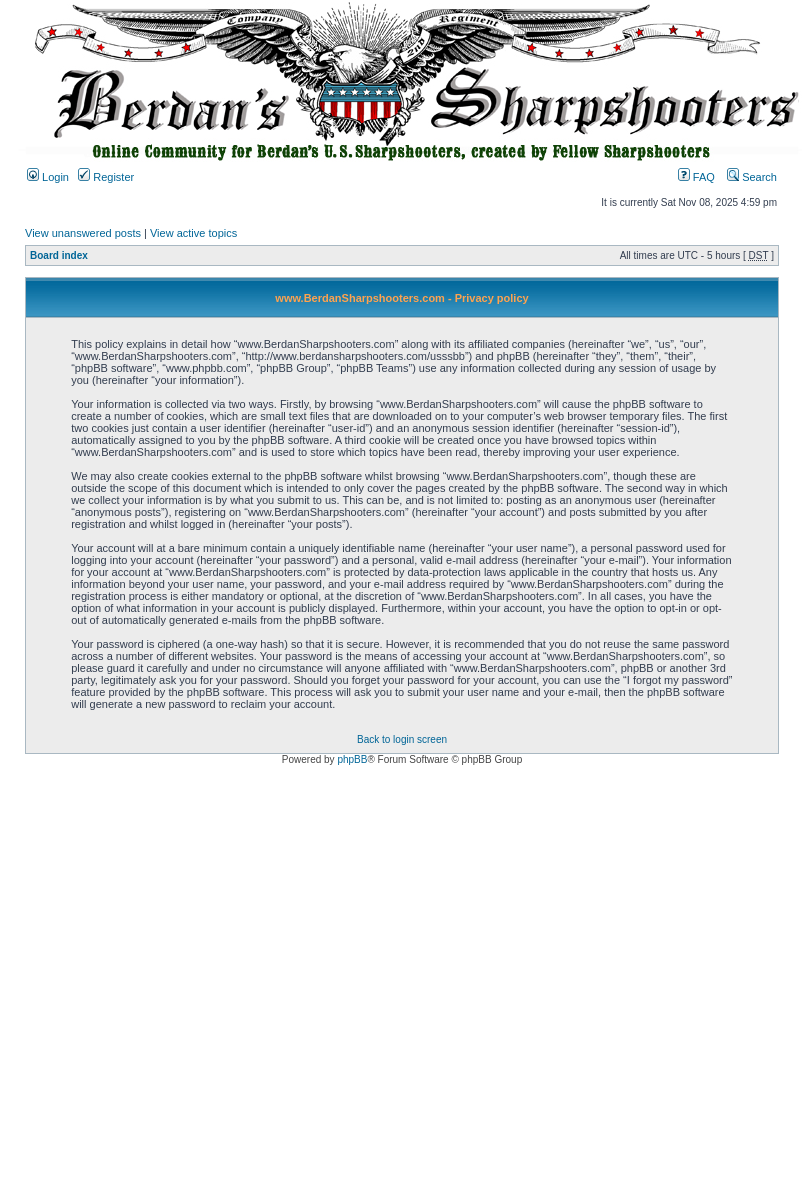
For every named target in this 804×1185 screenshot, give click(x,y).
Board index (59, 255)
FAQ (696, 177)
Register (106, 177)
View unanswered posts (83, 233)
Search (752, 177)
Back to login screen (402, 739)
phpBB (352, 759)
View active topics (193, 233)
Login (48, 177)
